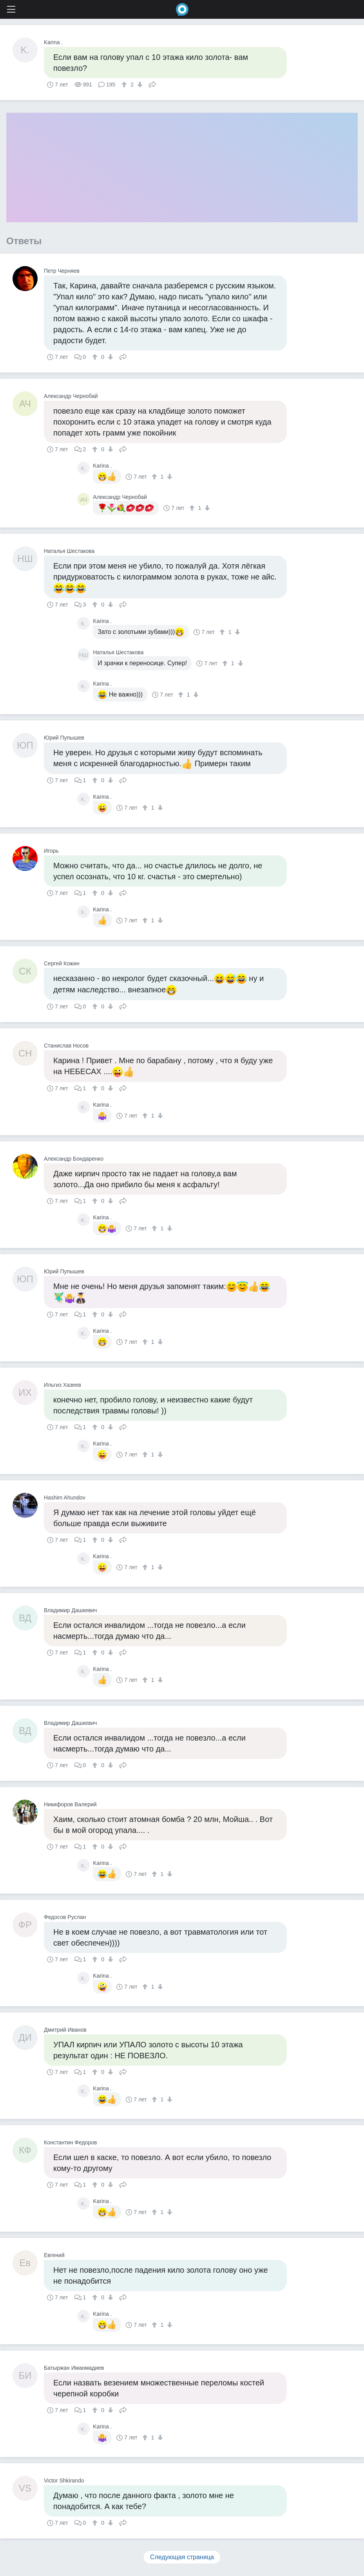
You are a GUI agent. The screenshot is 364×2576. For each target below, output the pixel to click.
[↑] (125, 84)
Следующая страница (182, 2557)
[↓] (139, 84)
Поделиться (152, 84)
